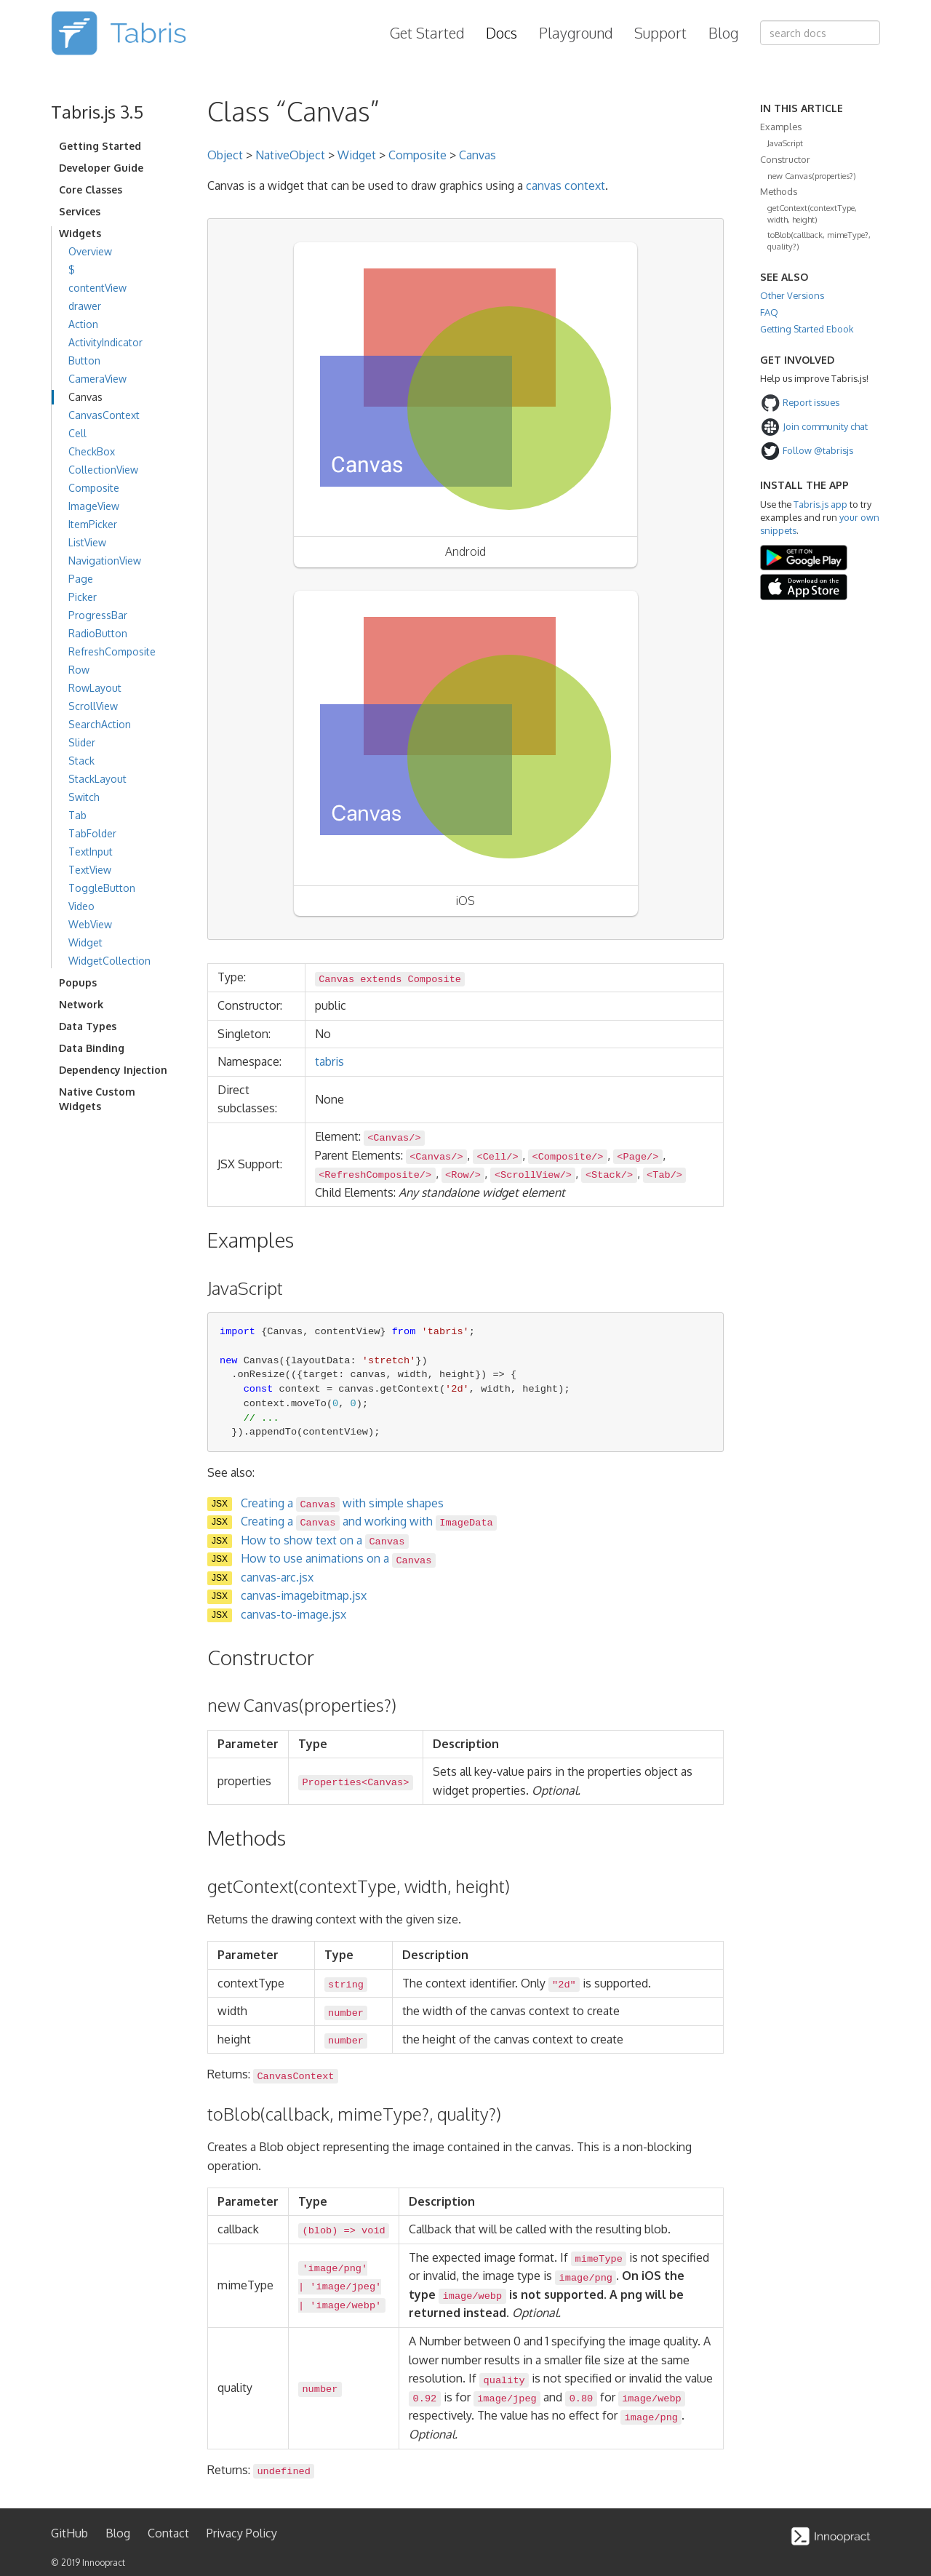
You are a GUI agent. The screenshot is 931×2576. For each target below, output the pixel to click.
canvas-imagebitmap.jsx (304, 1595)
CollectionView (103, 469)
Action (83, 324)
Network (81, 1004)
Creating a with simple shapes (342, 1503)
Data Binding (91, 1048)
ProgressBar (97, 615)
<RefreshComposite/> (375, 1175)
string (346, 1984)
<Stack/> (609, 1175)
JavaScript (785, 142)
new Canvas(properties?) (811, 175)
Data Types (87, 1026)
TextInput (90, 851)
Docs (501, 32)
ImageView (93, 506)
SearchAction (99, 724)
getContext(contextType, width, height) (812, 213)
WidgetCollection (109, 960)
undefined (283, 2471)
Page (80, 579)
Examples (781, 126)
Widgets (80, 233)
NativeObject (290, 155)
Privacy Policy (242, 2533)
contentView (97, 288)
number (346, 2012)
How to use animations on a (338, 1558)
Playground (575, 32)
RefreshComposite (112, 651)
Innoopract (103, 2562)
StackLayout (97, 779)
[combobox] (820, 32)
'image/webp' (345, 2305)
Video (81, 906)
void (373, 2230)
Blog (723, 32)
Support (660, 32)
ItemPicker (92, 524)
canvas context (565, 185)
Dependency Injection (113, 1070)
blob (320, 2230)
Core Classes (90, 189)
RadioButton (97, 633)
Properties (331, 1782)
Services (79, 211)
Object (225, 155)
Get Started (427, 32)
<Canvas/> (393, 1138)
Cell (77, 433)
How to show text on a (325, 1540)
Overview (90, 251)
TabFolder (92, 833)
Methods (778, 191)
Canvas (85, 397)
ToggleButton (101, 888)
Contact (168, 2533)
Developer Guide (101, 168)
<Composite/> (568, 1157)
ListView (87, 542)
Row (78, 669)
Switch (84, 797)
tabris (329, 1061)
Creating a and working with (369, 1521)
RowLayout (94, 688)
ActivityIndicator (105, 342)
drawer (84, 306)
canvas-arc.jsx (277, 1577)
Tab (77, 815)
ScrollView (93, 706)
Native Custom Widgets (97, 1098)
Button (84, 360)
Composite (93, 488)
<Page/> (637, 1157)
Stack (81, 760)
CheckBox (91, 451)
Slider (81, 742)
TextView (89, 870)
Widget (85, 942)
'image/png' (334, 2268)
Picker (82, 597)
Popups (78, 982)
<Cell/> (498, 1157)
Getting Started (100, 146)
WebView (90, 924)
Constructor (785, 159)
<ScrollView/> (533, 1175)
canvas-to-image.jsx (293, 1614)
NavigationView (104, 560)
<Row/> (463, 1175)
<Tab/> (664, 1175)
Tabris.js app (820, 504)
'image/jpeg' (345, 2286)
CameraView (97, 378)
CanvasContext (104, 415)
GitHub (69, 2533)
